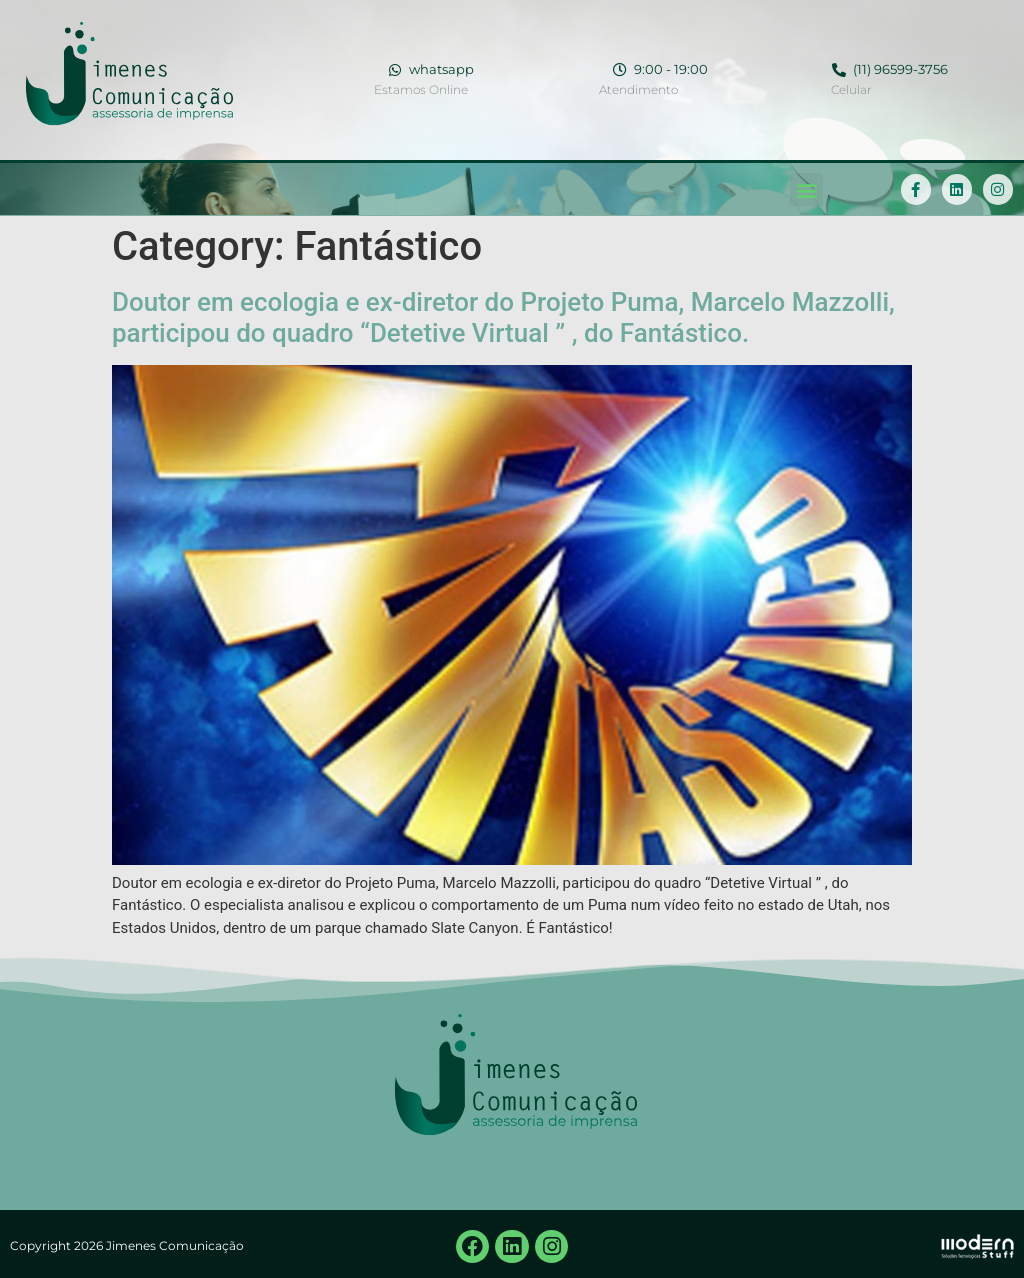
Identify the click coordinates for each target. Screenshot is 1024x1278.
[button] (806, 189)
